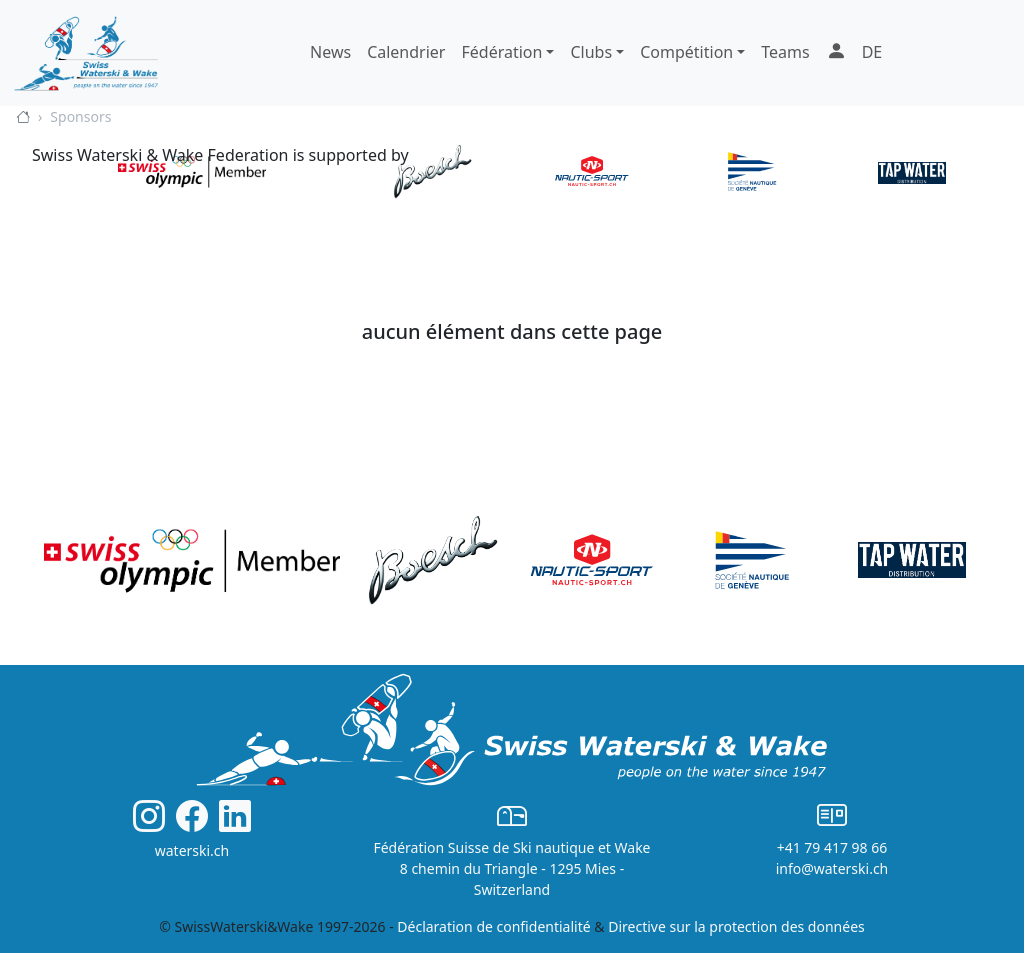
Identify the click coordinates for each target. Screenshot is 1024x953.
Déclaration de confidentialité (493, 926)
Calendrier (406, 52)
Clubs (591, 52)
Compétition (686, 52)
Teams (785, 52)
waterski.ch (192, 850)
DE (872, 52)
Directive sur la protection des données (736, 926)
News (330, 52)
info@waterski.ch (832, 868)
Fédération (501, 52)
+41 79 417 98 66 (832, 847)
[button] (836, 53)
